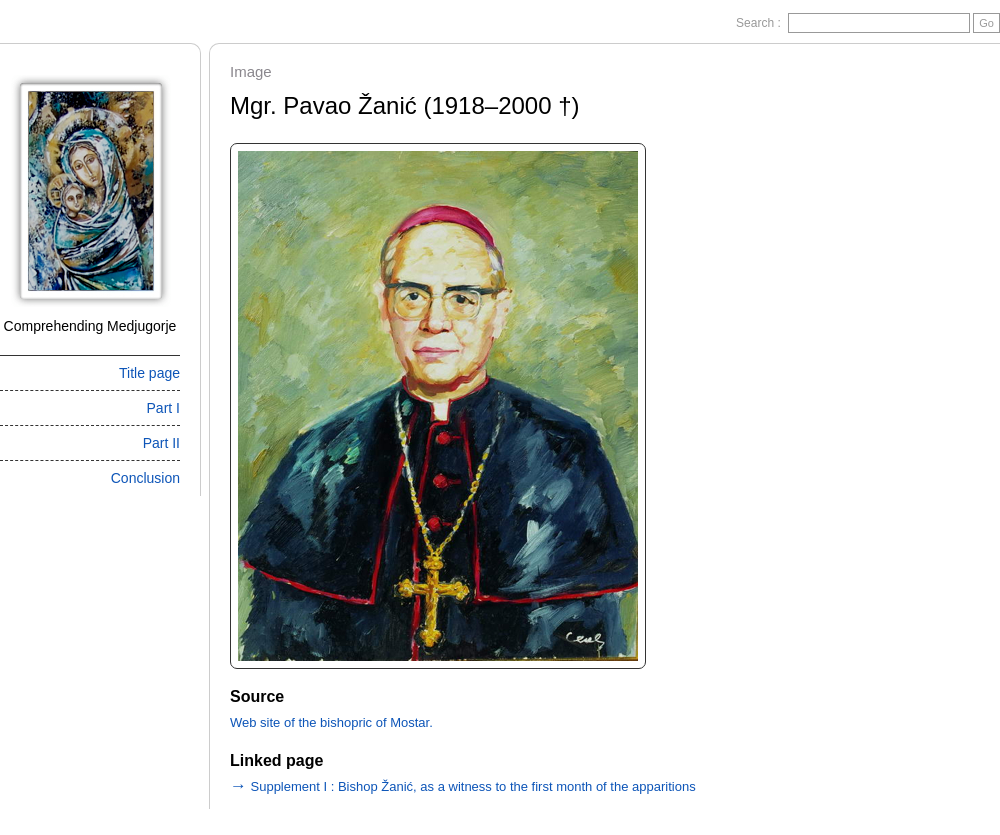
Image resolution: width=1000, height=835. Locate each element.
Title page (149, 373)
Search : (760, 23)
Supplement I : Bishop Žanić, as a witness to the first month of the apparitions (463, 786)
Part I (163, 408)
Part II (161, 443)
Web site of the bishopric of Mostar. (331, 722)
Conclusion (145, 478)
